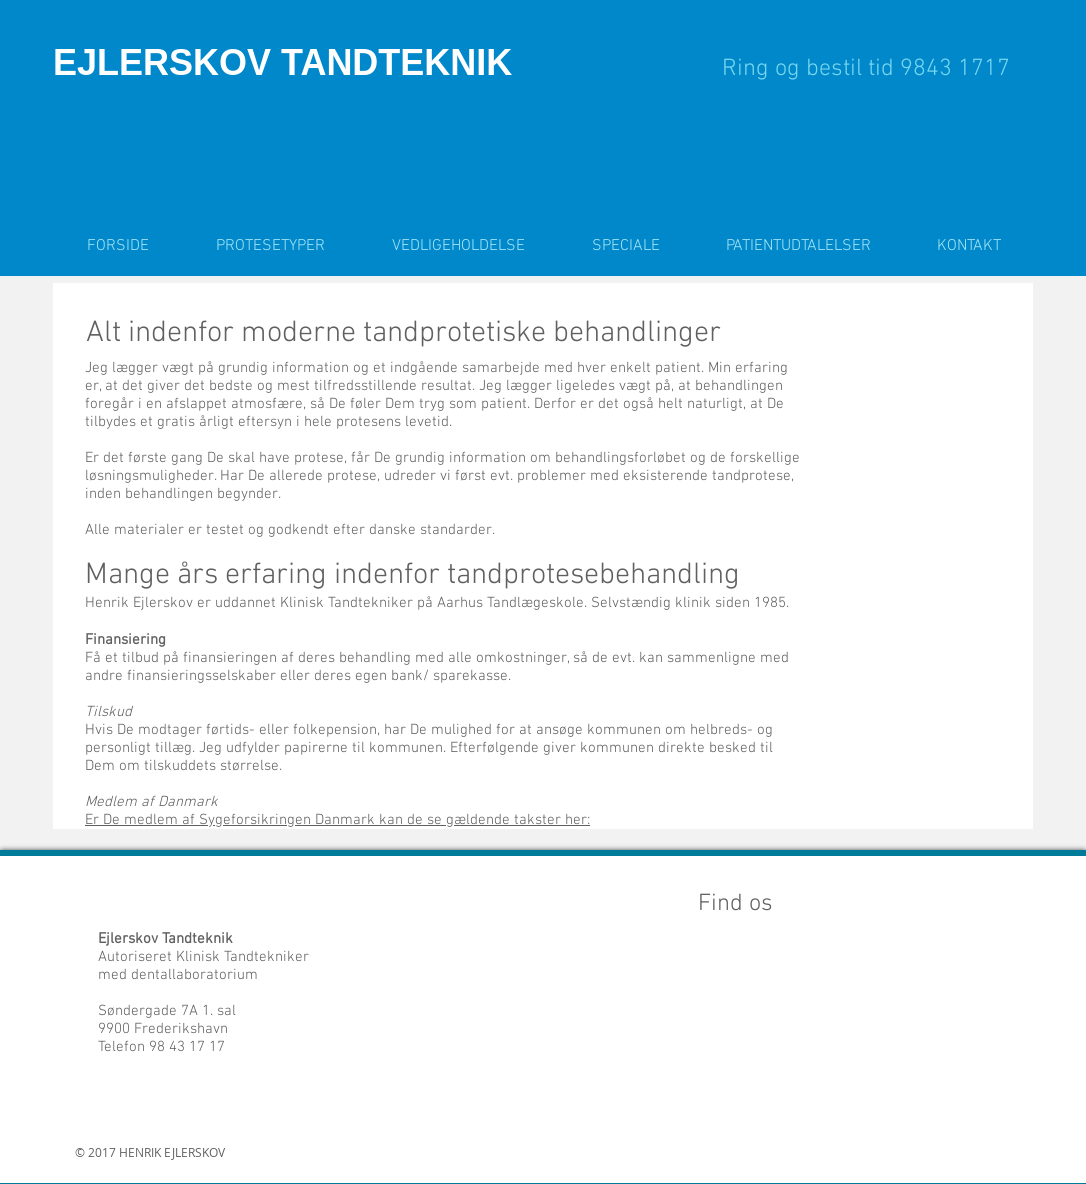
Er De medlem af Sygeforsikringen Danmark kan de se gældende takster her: (337, 820)
